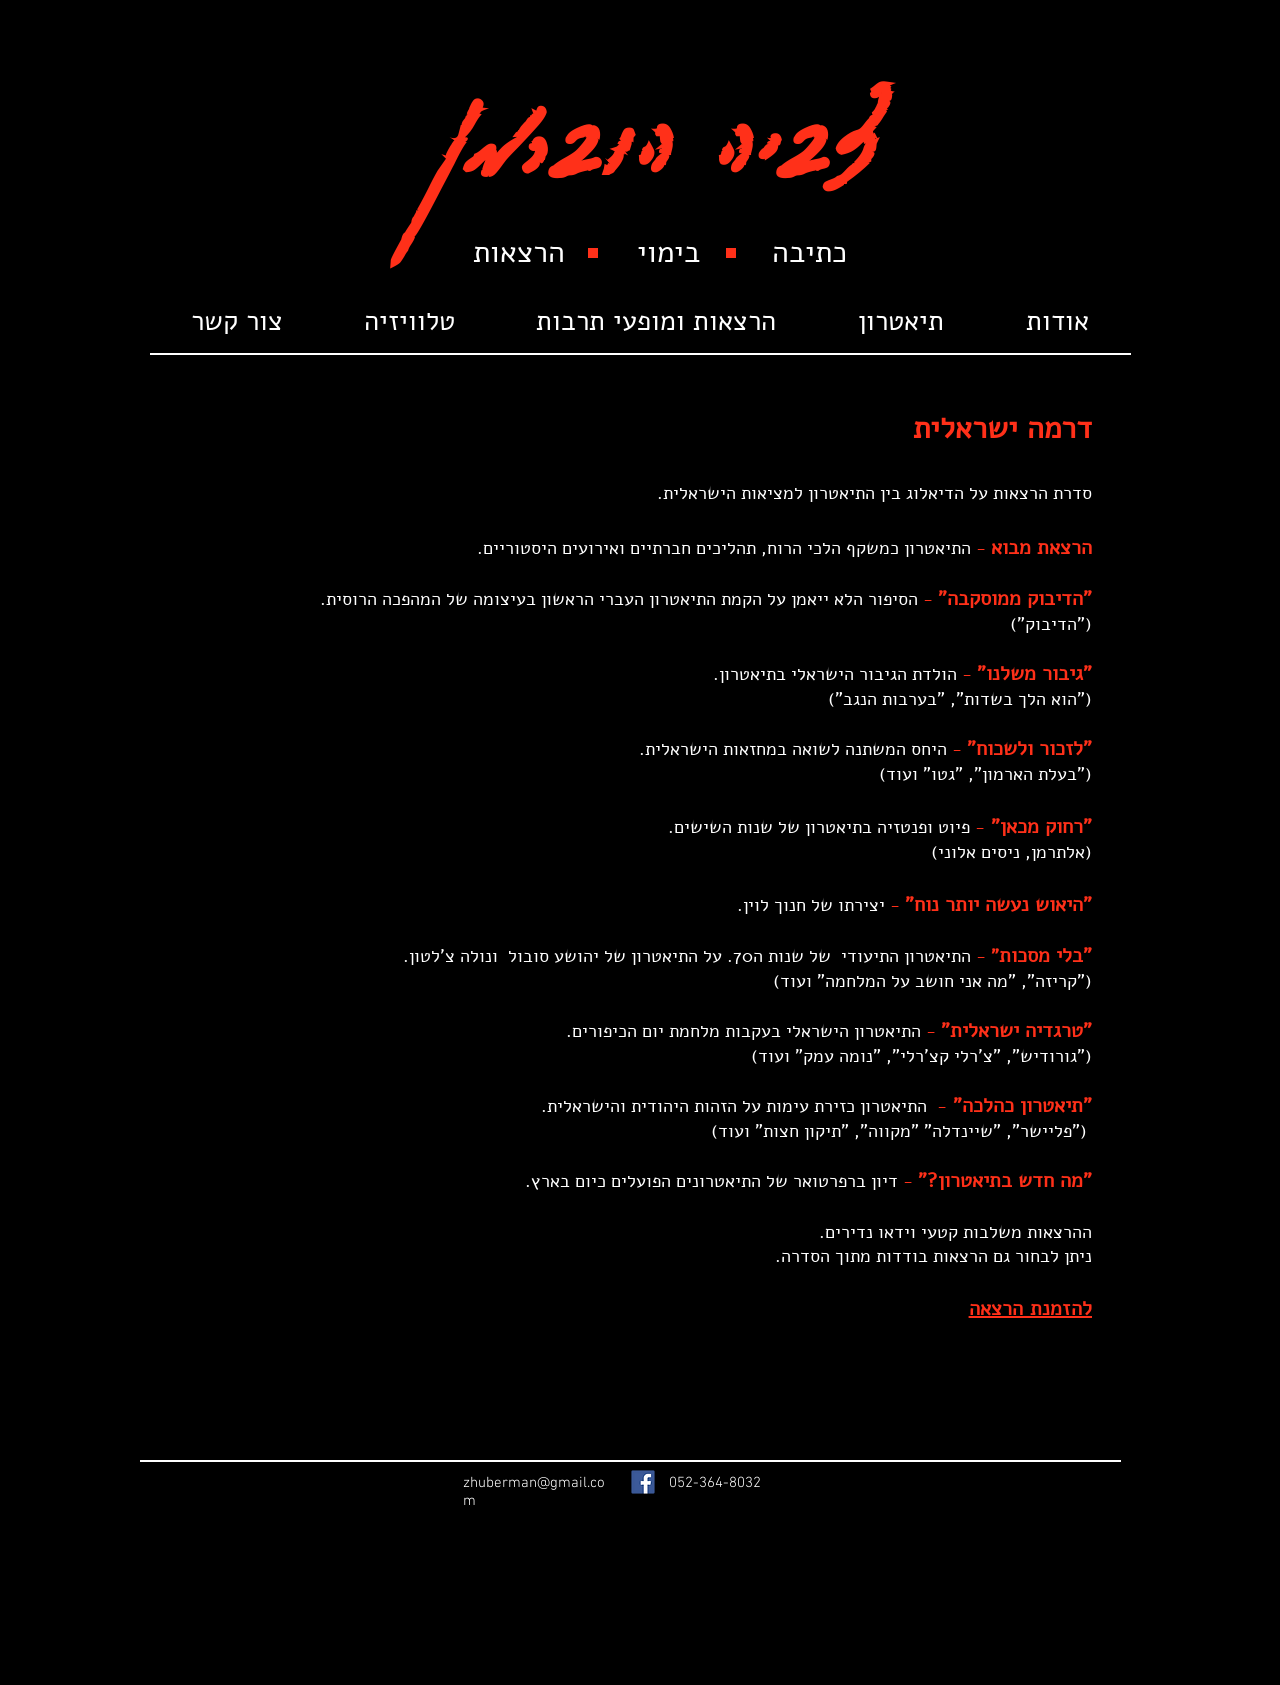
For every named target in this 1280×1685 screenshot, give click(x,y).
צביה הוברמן (658, 122)
